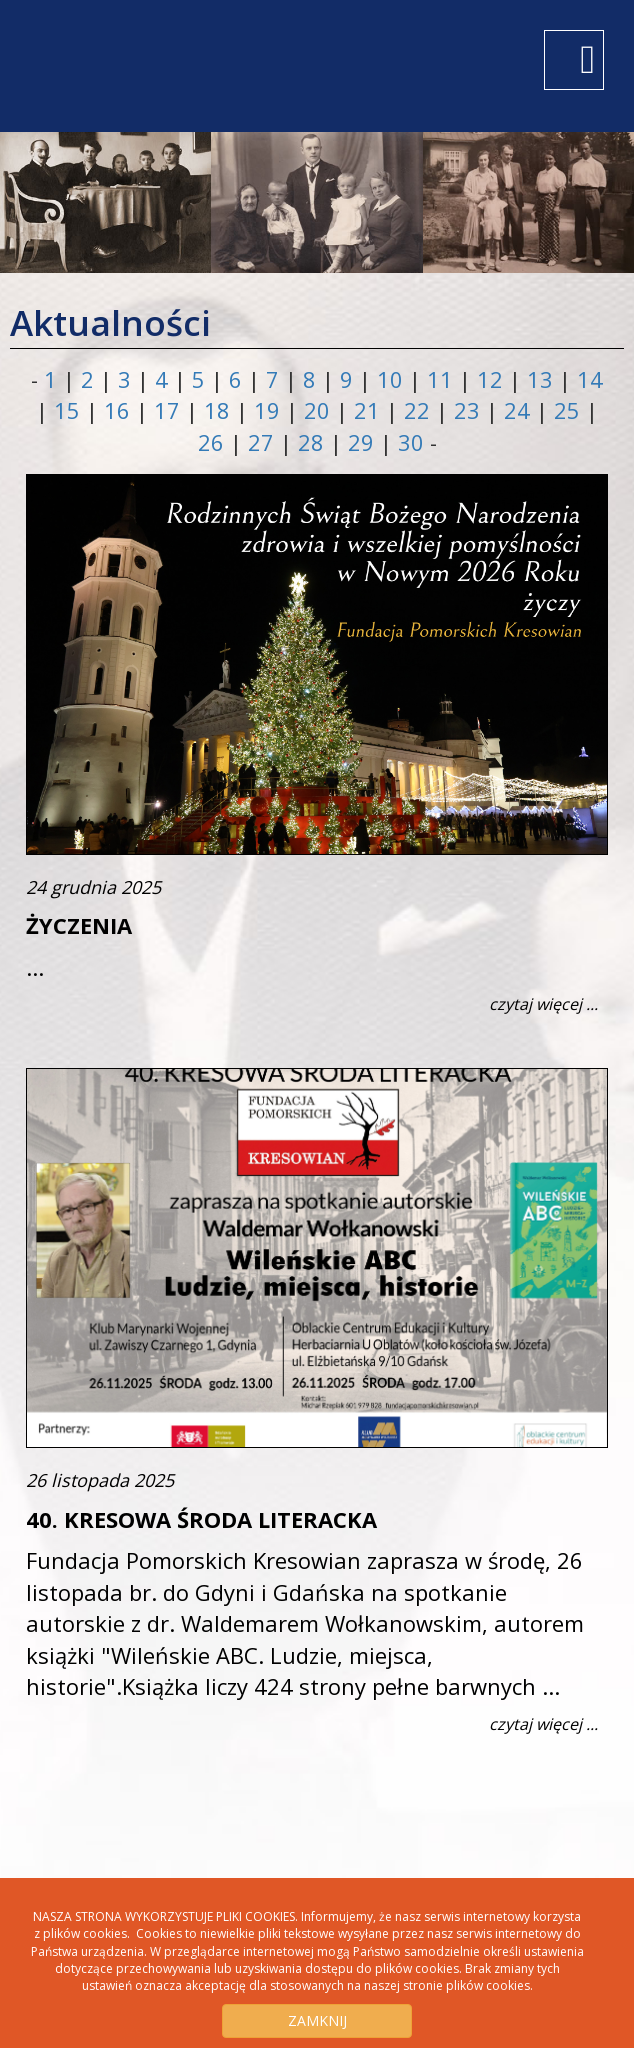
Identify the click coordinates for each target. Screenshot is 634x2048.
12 (493, 379)
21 (370, 410)
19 (270, 410)
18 (220, 410)
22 (420, 410)
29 (364, 442)
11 (443, 379)
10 (393, 379)
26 (214, 442)
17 (170, 410)
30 (414, 442)
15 (70, 410)
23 (470, 410)
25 (570, 410)
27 (264, 442)
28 (314, 442)
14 (590, 379)
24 (520, 410)
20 (320, 410)
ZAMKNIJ (317, 2020)
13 (543, 379)
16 (120, 410)
